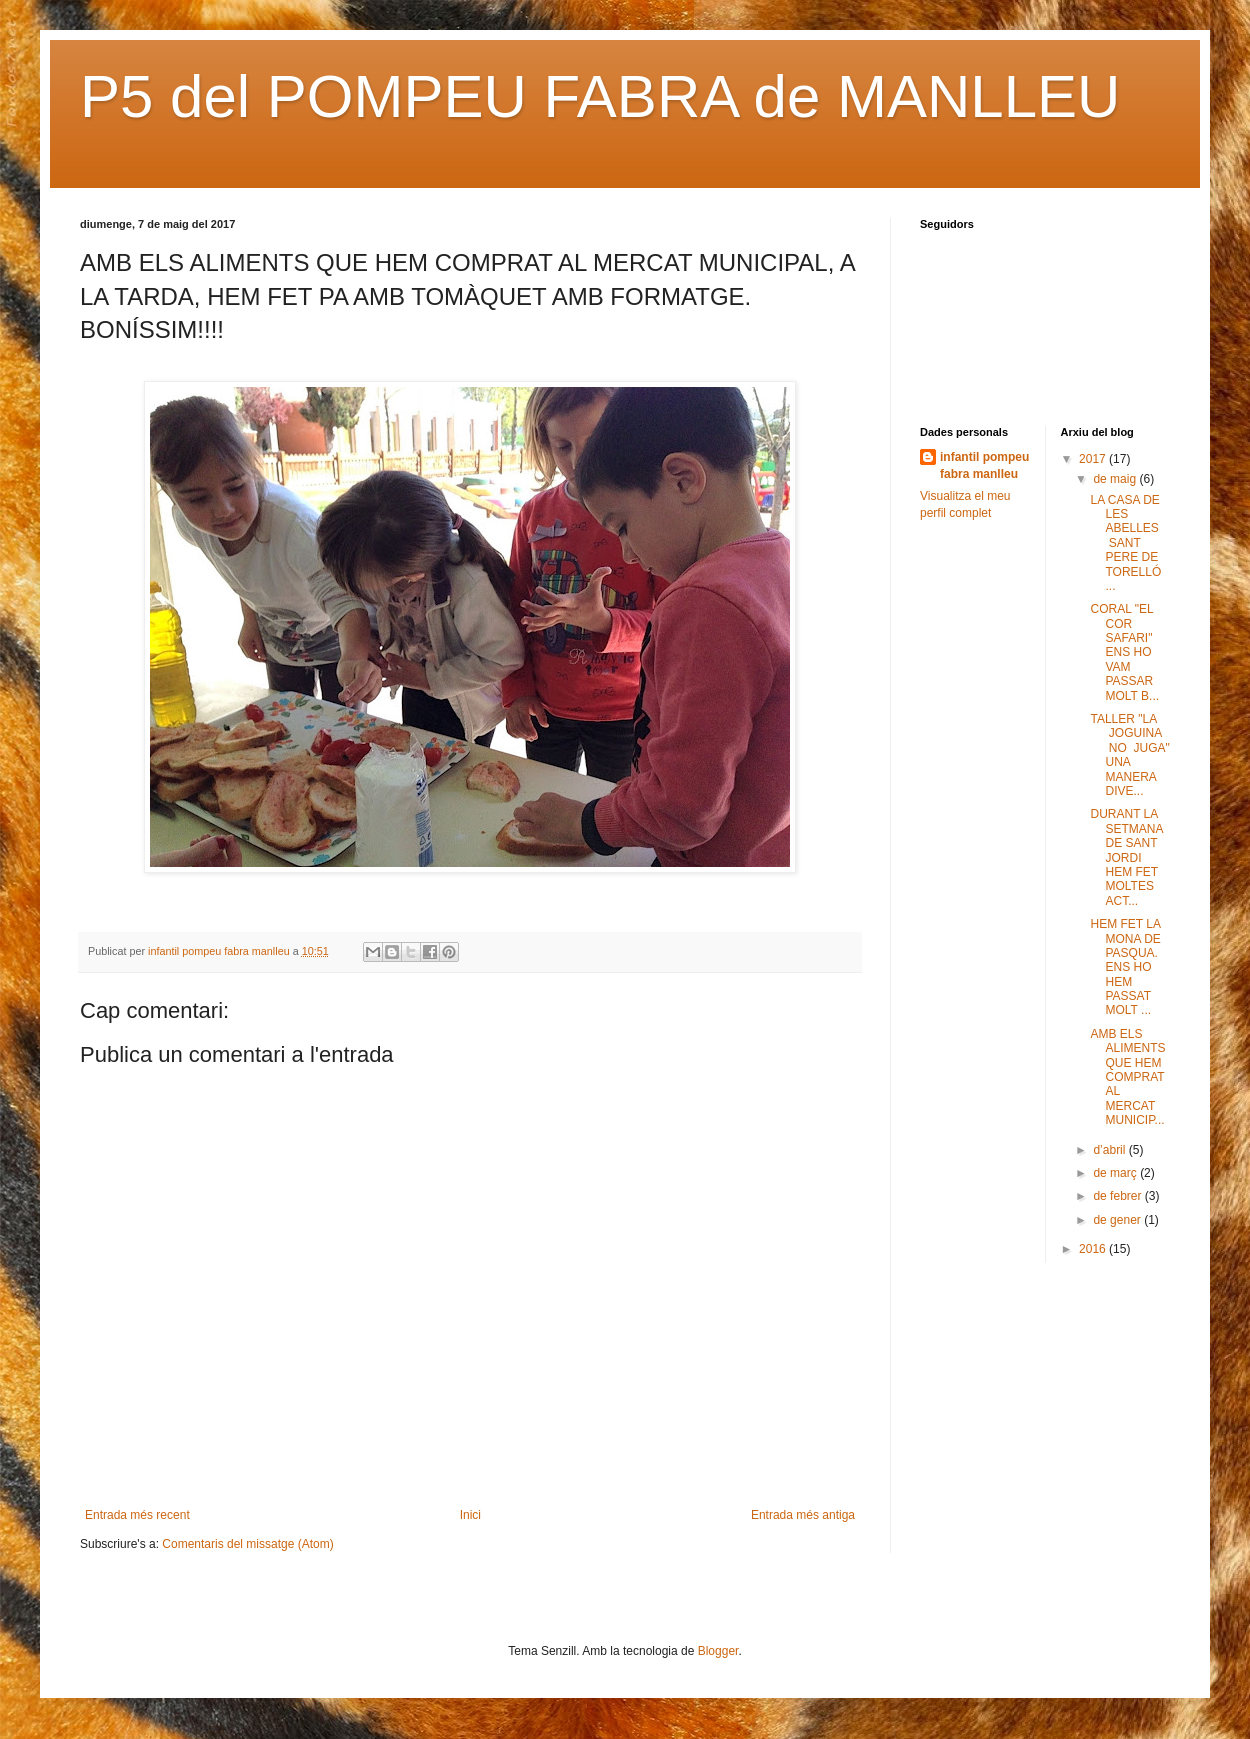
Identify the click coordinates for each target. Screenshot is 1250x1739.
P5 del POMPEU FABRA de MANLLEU (600, 96)
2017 (1094, 459)
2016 (1094, 1249)
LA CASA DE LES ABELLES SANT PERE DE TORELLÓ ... (1126, 543)
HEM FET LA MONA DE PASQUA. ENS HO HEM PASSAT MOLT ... (1125, 967)
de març (1116, 1173)
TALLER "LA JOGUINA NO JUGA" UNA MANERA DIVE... (1129, 755)
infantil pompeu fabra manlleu (984, 465)
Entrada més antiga (803, 1515)
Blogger (718, 1651)
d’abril (1110, 1150)
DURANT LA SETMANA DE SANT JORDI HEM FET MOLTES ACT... (1126, 857)
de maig (1116, 479)
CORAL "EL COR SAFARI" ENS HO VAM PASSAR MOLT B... (1124, 652)
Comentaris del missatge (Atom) (247, 1544)
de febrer (1118, 1196)
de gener (1118, 1220)
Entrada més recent (137, 1515)
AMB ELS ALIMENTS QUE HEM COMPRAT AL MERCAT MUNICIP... (1127, 1077)
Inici (470, 1515)
